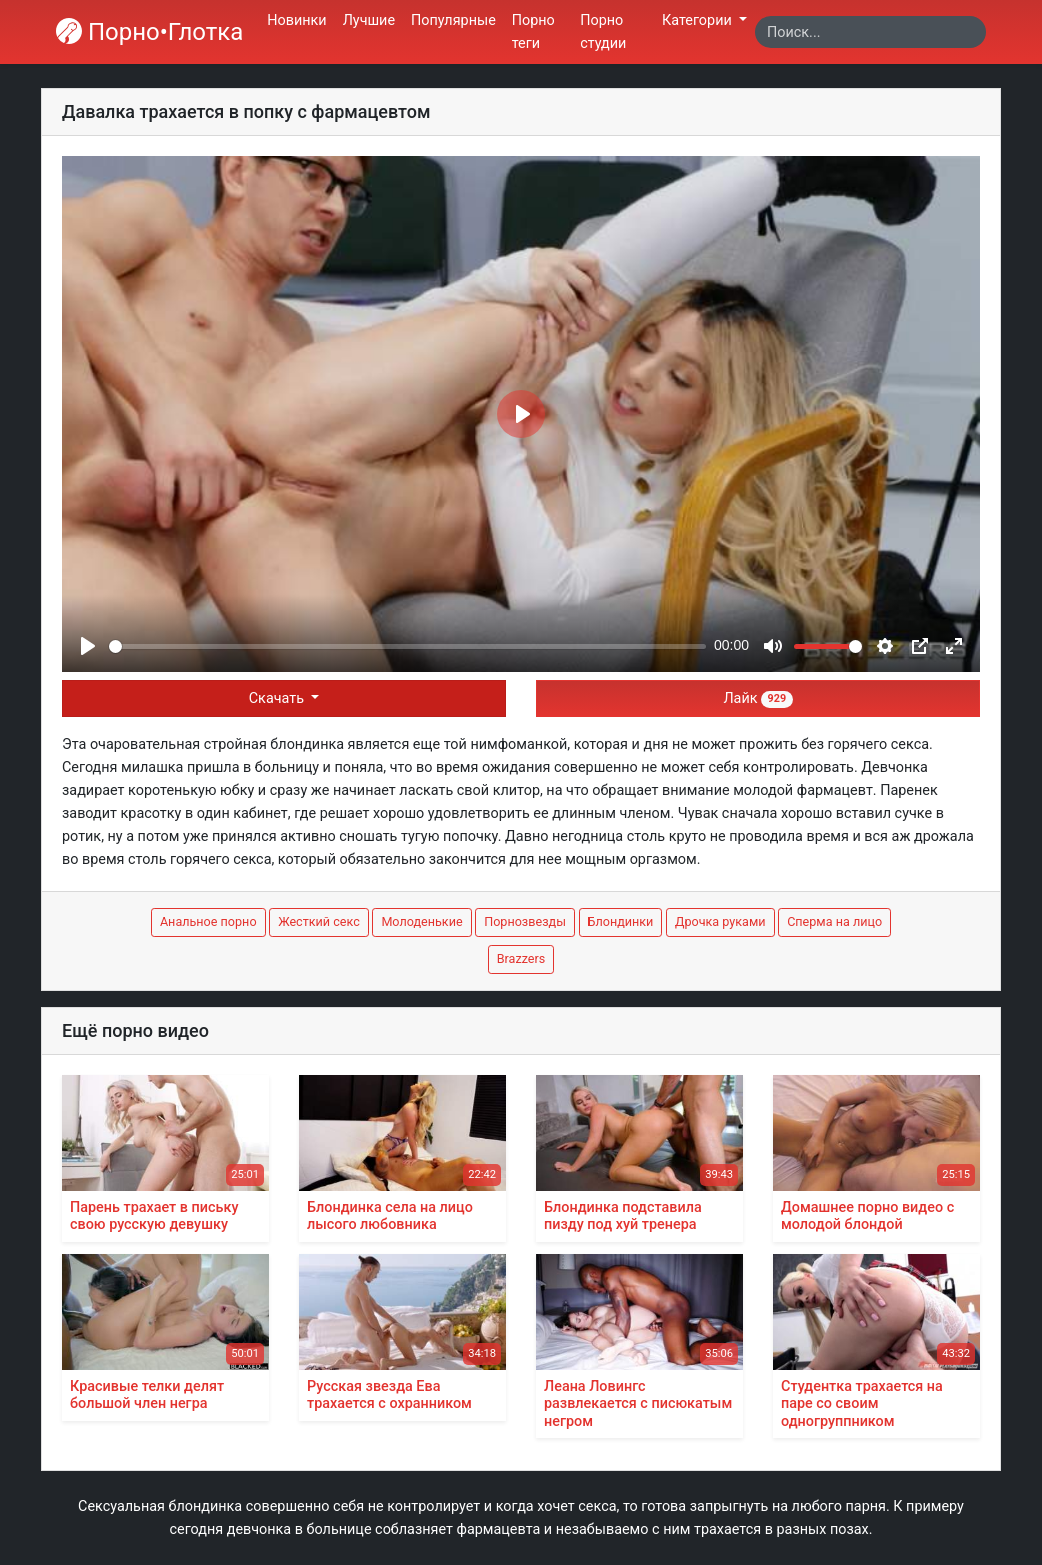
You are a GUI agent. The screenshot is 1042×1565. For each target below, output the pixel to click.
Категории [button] (698, 20)
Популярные (453, 20)
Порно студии (603, 32)
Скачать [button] (278, 698)
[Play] (88, 646)
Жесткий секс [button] (319, 921)
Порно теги (533, 32)
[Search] (870, 32)
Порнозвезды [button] (525, 921)
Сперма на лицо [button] (834, 921)
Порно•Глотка (149, 32)
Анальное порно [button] (208, 921)
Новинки (296, 20)
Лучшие (369, 20)
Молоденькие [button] (421, 921)
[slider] (407, 646)
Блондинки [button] (621, 921)
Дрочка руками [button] (720, 921)
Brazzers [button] (521, 958)
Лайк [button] (757, 698)
